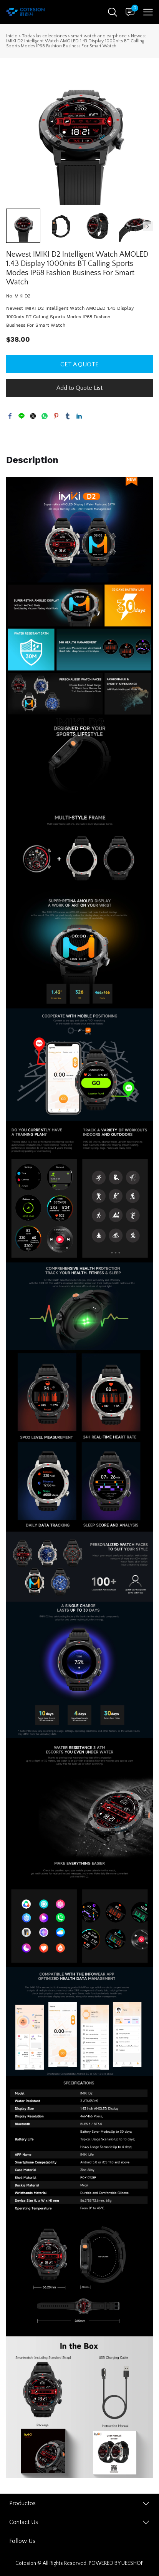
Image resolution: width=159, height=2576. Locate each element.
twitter (33, 416)
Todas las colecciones (44, 35)
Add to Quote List (79, 387)
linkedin (79, 416)
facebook (10, 416)
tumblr (67, 416)
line (21, 416)
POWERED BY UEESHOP (116, 2563)
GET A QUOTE (79, 364)
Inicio (12, 35)
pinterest (56, 416)
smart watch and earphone (99, 35)
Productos (22, 2503)
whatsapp (44, 416)
